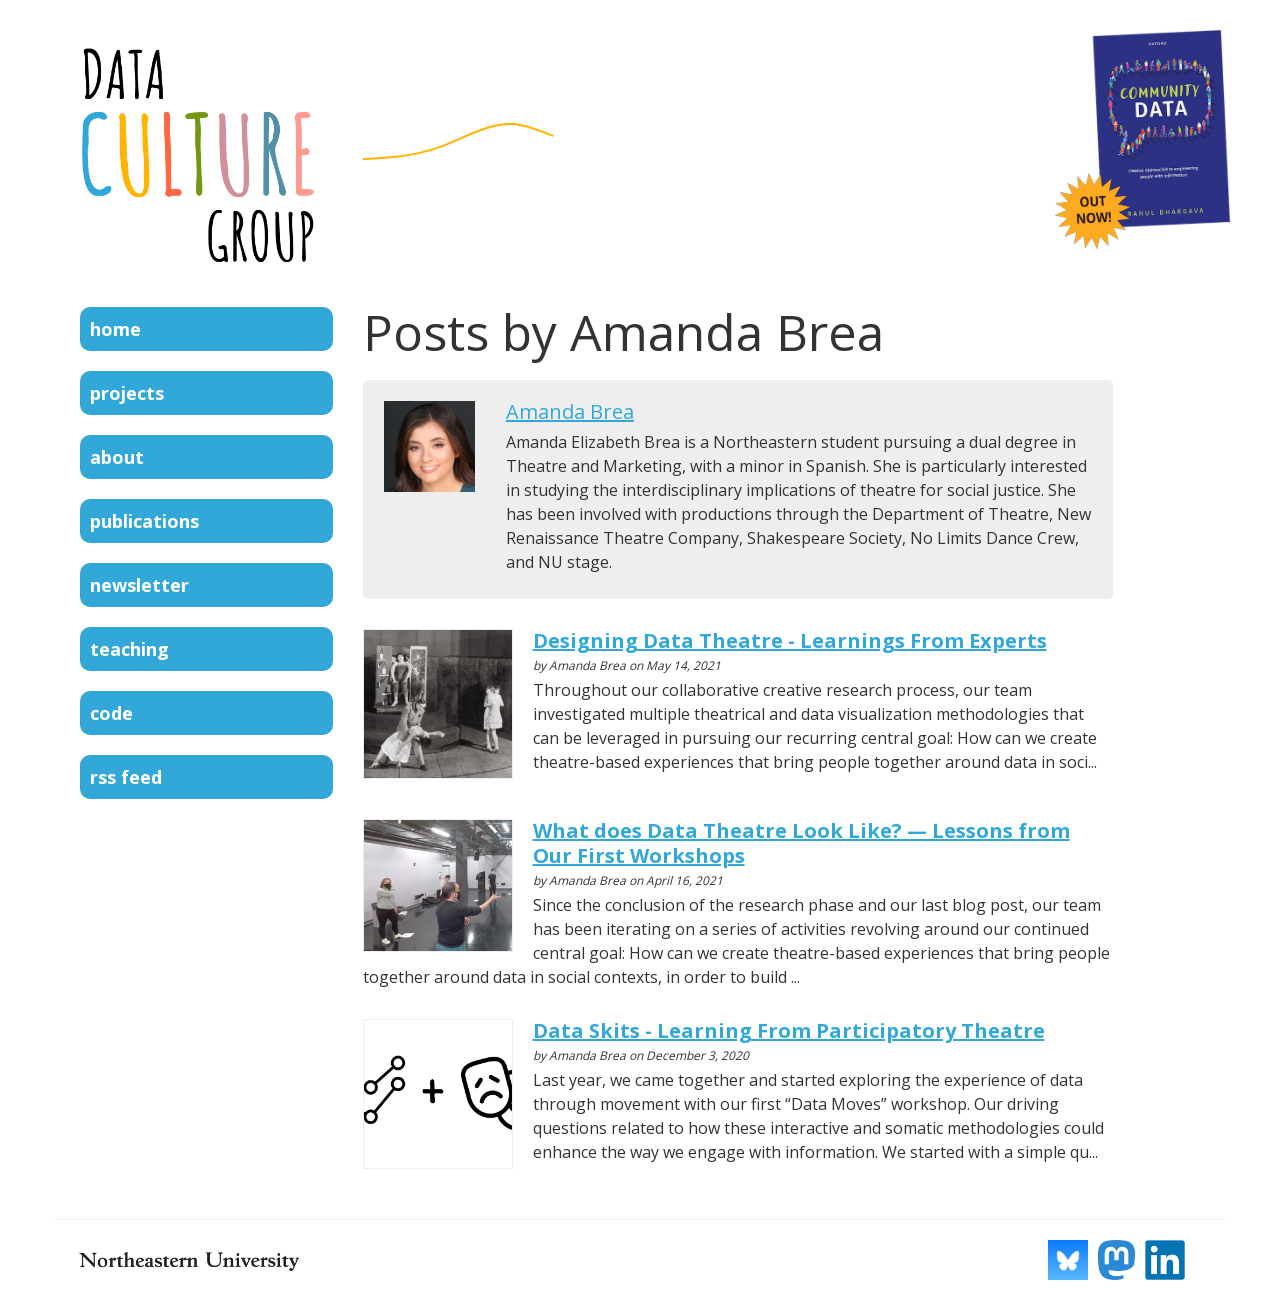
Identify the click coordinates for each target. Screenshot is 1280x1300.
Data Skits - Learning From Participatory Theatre (789, 1030)
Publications (144, 521)
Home (115, 329)
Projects (127, 393)
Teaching (129, 649)
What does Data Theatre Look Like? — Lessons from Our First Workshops (801, 843)
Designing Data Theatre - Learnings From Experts (790, 640)
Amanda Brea (570, 411)
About (117, 457)
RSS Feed (126, 777)
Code (111, 713)
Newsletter (139, 585)
